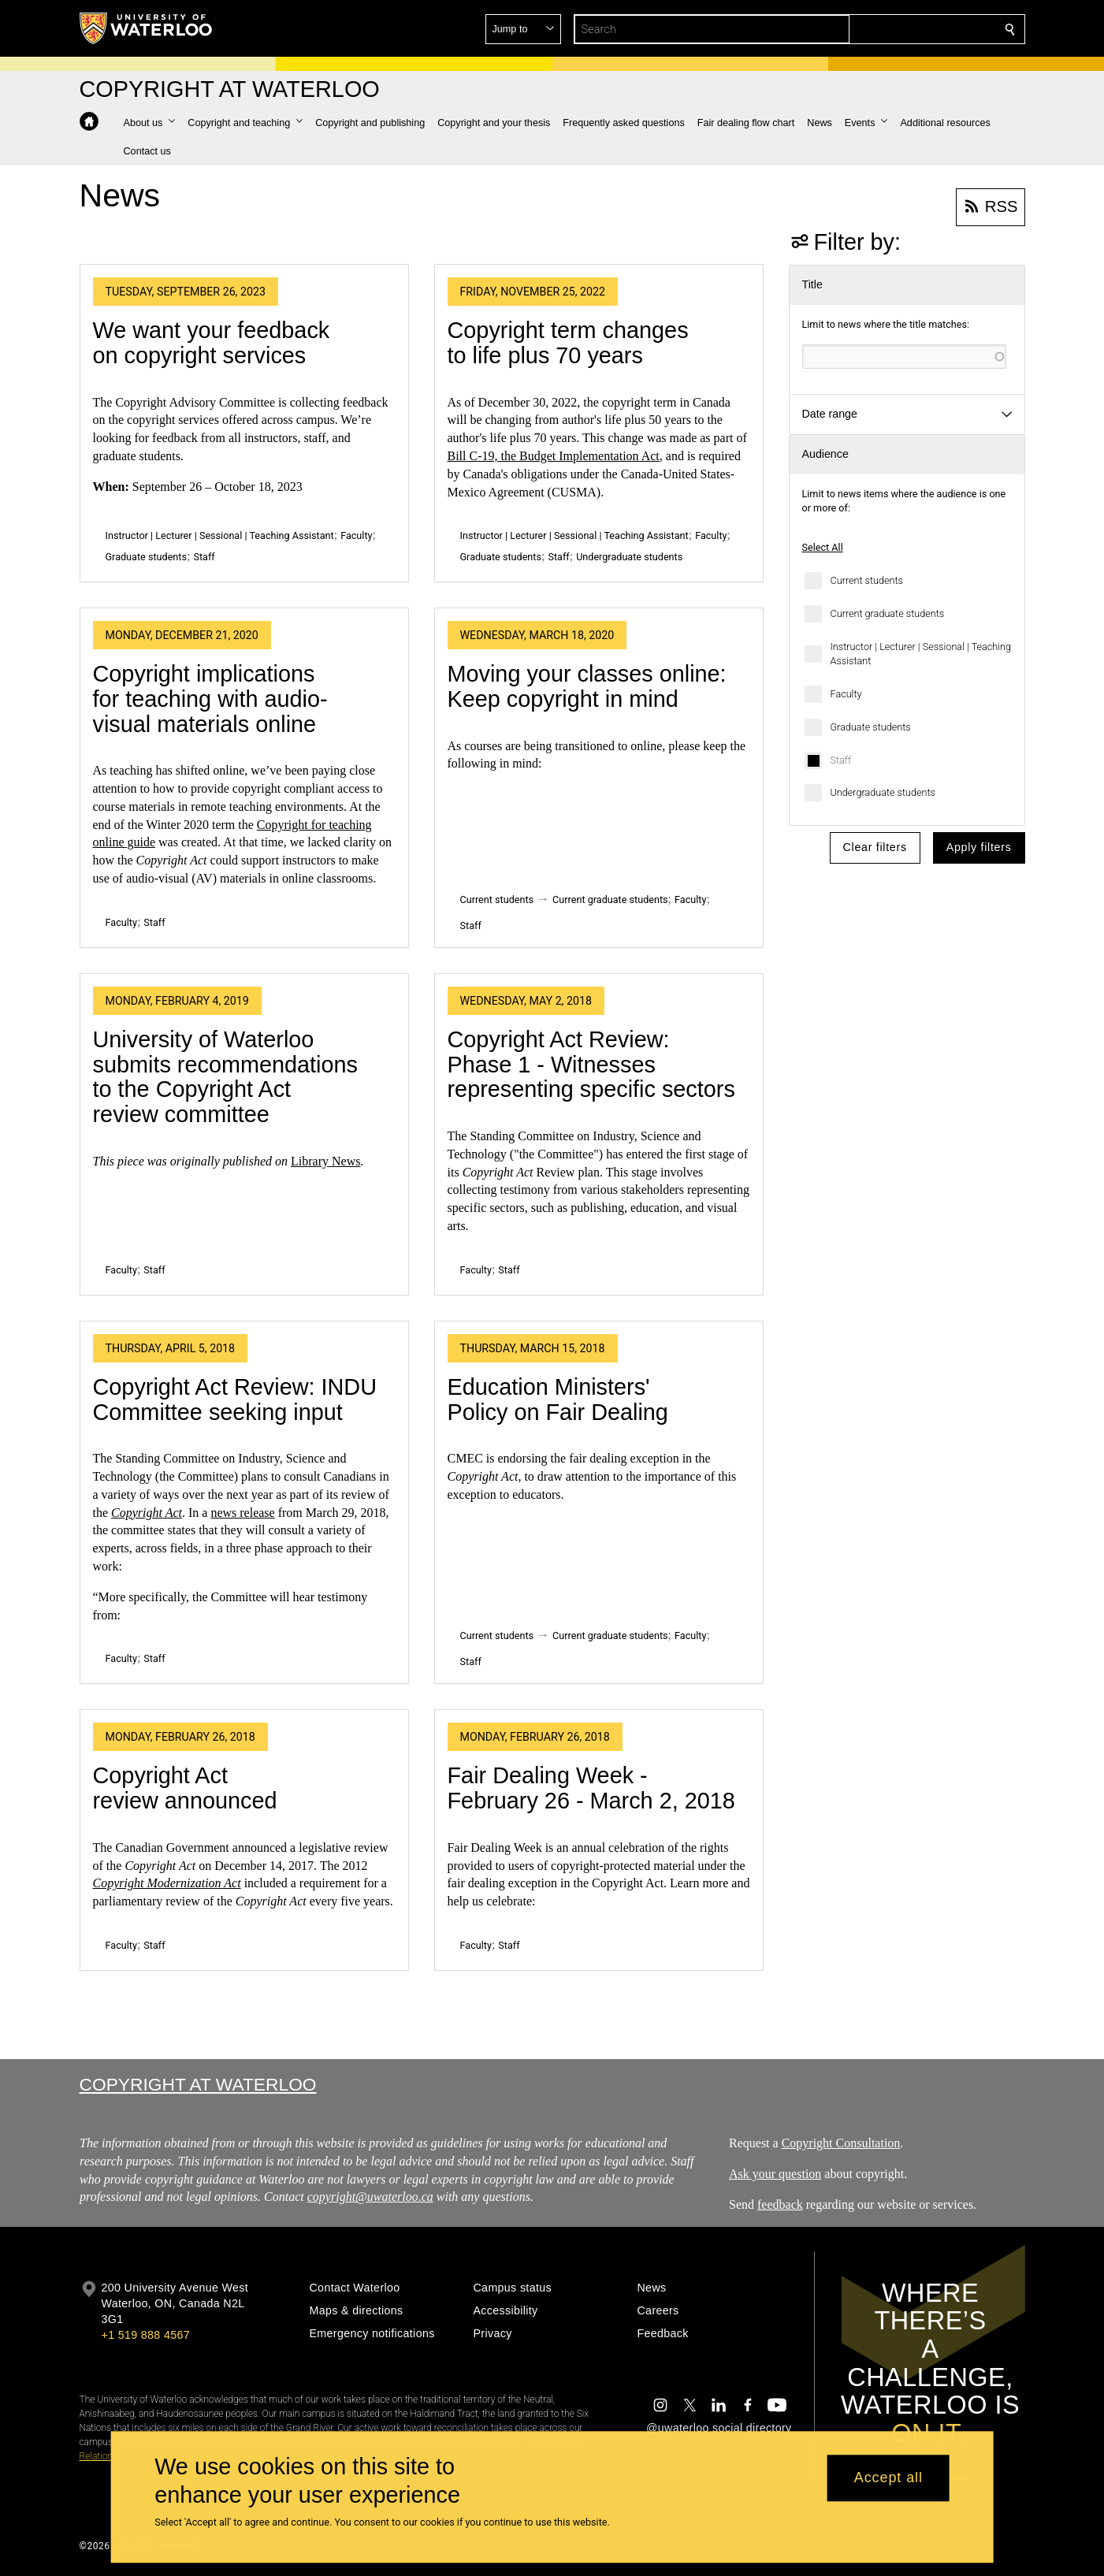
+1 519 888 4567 (146, 2335)
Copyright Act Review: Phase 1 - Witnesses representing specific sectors (591, 1064)
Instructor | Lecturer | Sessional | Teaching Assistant (921, 654)
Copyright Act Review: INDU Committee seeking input (235, 1399)
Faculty (846, 694)
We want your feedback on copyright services (211, 343)
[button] (896, 29)
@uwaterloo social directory (718, 2428)
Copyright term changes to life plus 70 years (568, 343)
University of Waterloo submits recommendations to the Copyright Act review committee (225, 1077)
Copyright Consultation (840, 2143)
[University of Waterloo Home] (147, 28)
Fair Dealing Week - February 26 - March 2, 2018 (591, 1788)
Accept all (888, 2478)
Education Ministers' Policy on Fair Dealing (558, 1399)
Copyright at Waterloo (198, 2084)
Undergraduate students (883, 792)
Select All (822, 547)
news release (242, 1512)
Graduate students (871, 727)
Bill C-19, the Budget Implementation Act (554, 456)
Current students (867, 580)
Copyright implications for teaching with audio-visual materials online (210, 698)
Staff (841, 760)
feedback (780, 2204)
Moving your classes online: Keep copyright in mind (587, 686)
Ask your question (775, 2173)
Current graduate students (888, 613)
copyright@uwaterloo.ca (370, 2197)
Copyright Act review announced (185, 1788)
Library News (325, 1161)
